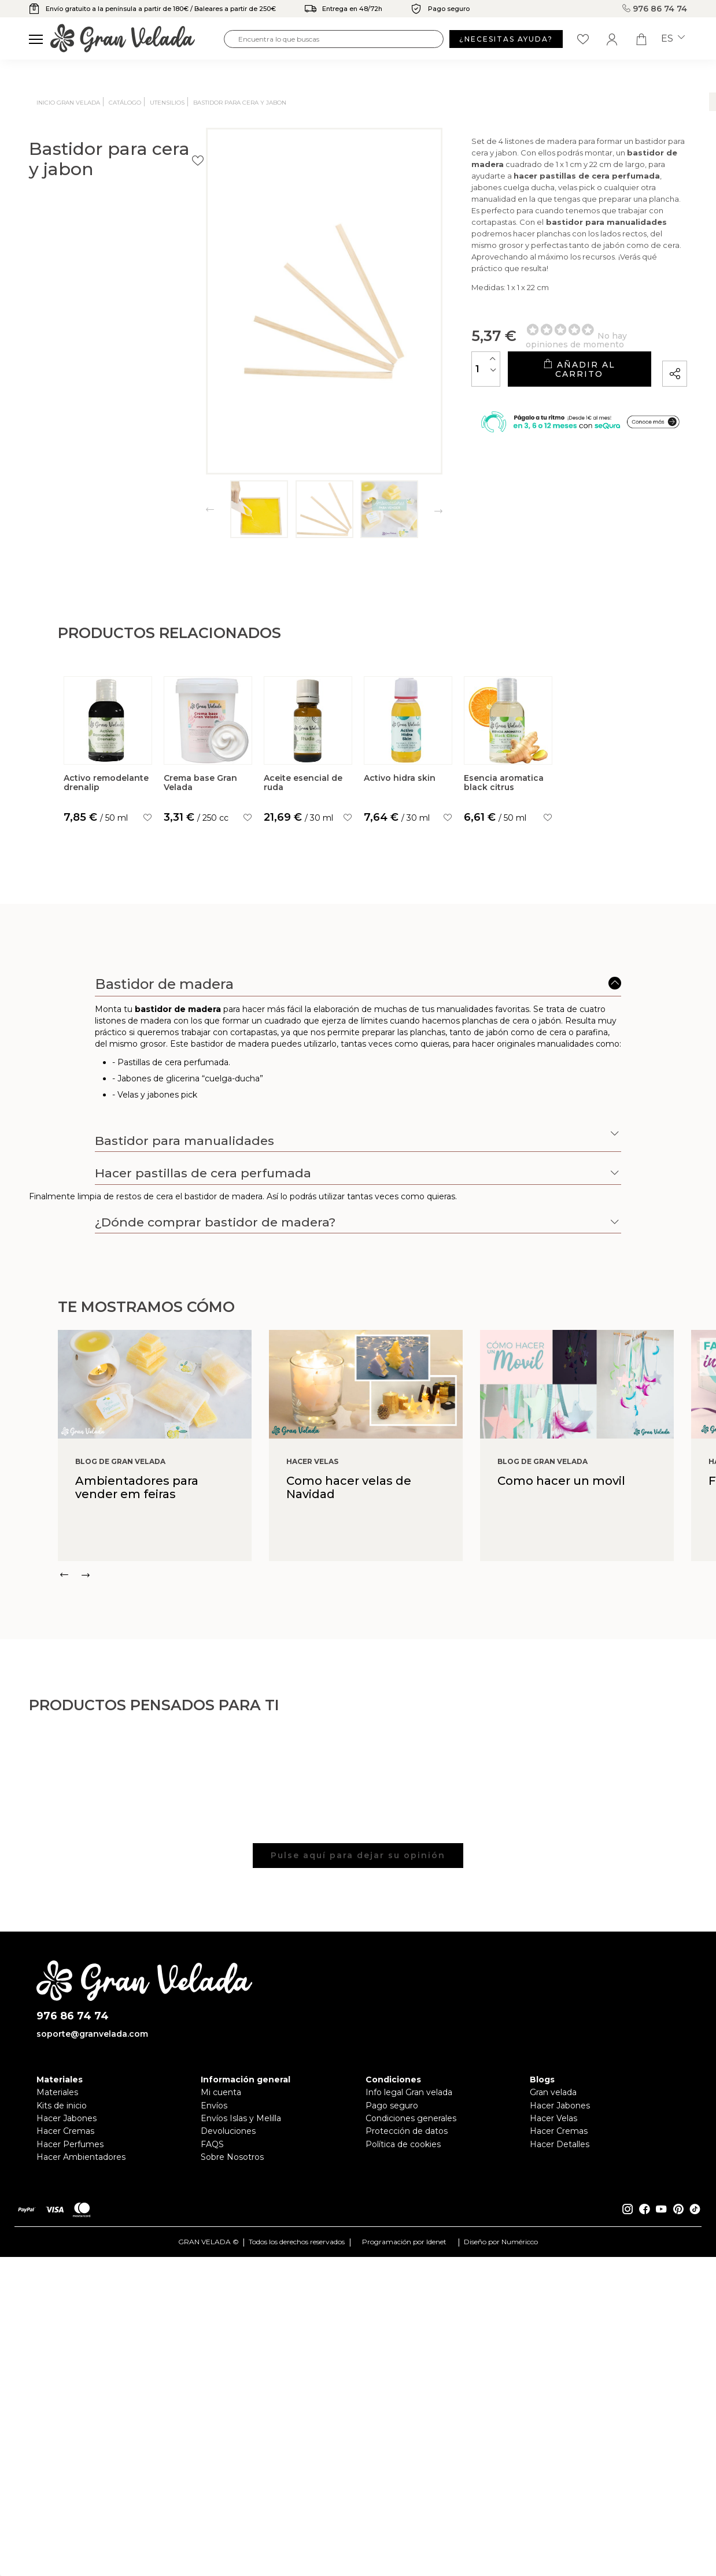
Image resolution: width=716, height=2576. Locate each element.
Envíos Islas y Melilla (241, 2372)
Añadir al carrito (537, 361)
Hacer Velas (553, 2372)
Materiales (57, 2346)
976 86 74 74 (656, 8)
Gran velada (553, 2346)
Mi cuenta (221, 2346)
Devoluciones (228, 2384)
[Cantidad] (401, 361)
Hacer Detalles (559, 2398)
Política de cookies (403, 2398)
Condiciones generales (411, 2372)
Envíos (214, 2359)
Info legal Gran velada (409, 2346)
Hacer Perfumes (70, 2398)
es (673, 39)
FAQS (212, 2398)
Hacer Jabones (66, 2372)
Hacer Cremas (65, 2384)
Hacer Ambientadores (81, 2410)
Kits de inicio (61, 2359)
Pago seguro (392, 2359)
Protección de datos (407, 2384)
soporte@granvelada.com (92, 2287)
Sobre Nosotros (232, 2410)
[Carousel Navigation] (387, 1828)
